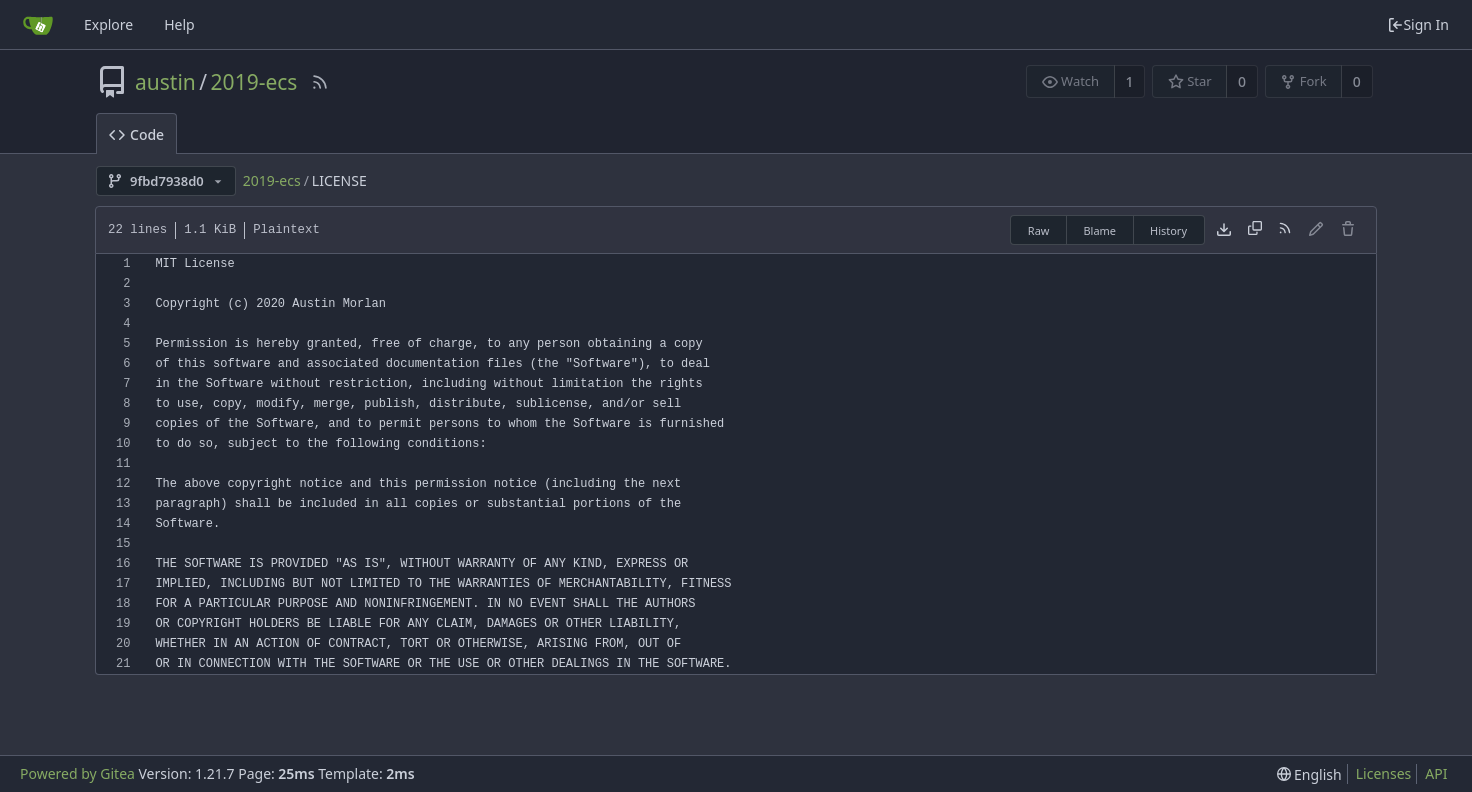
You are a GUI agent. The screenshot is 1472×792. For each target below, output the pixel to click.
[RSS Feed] (320, 82)
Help (179, 24)
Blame (1099, 230)
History (1168, 230)
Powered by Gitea (77, 773)
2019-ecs (254, 82)
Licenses (1384, 773)
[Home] (38, 25)
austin (165, 82)
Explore (108, 24)
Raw (1039, 230)
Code (136, 134)
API (1436, 773)
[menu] (1309, 774)
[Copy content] (1255, 230)
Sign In (1418, 24)
